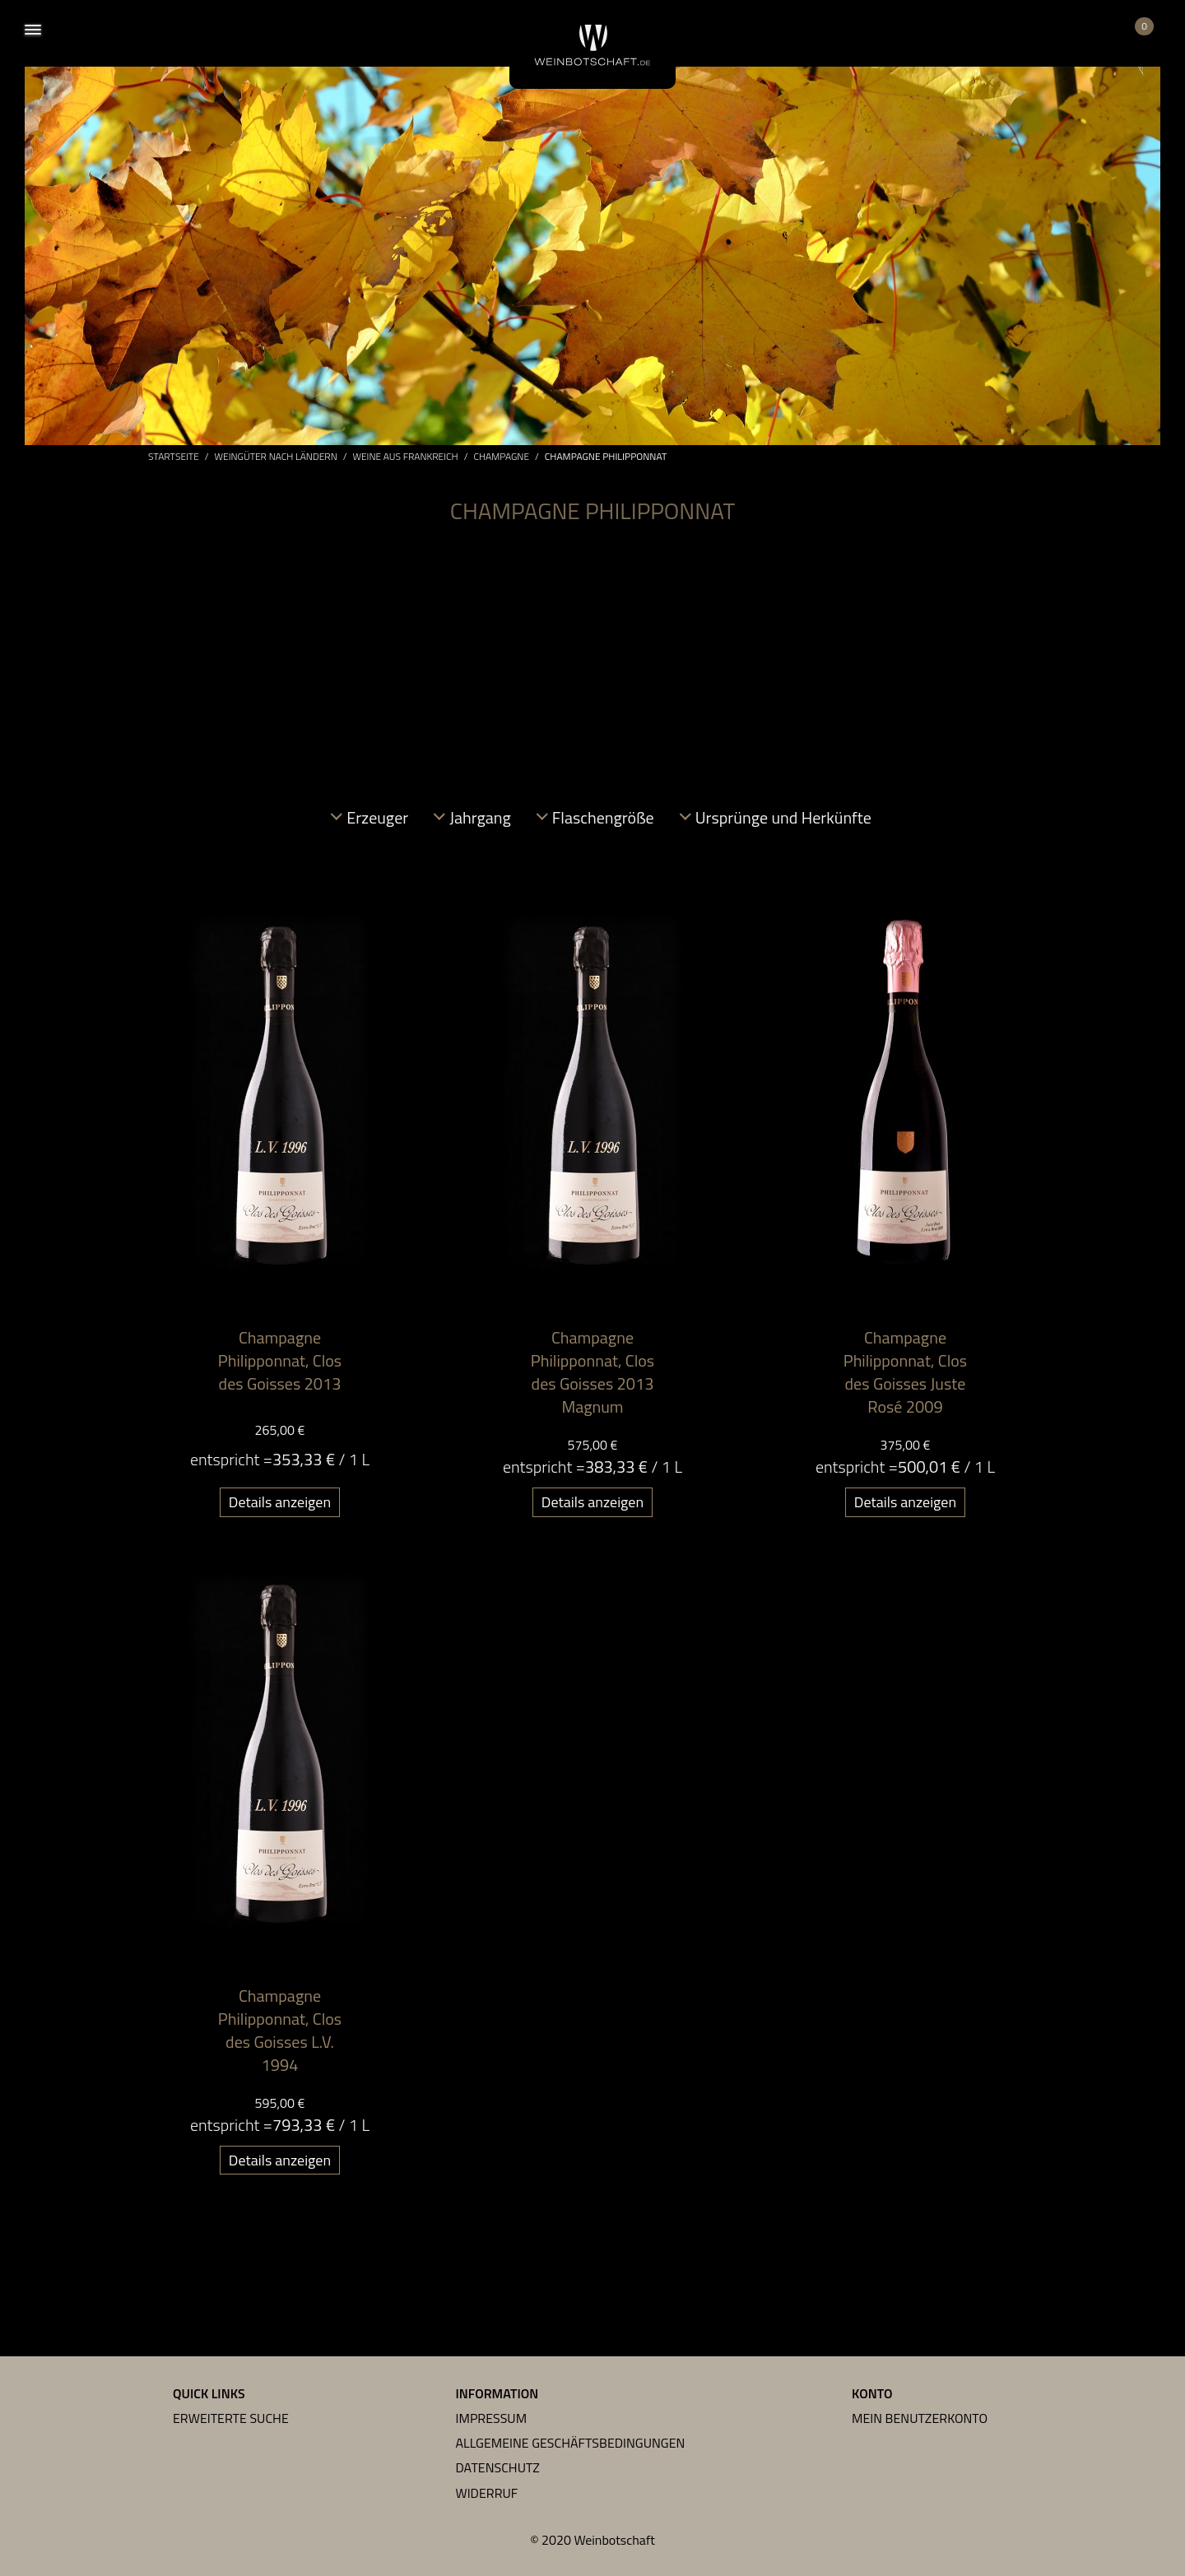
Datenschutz (498, 2467)
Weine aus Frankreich (405, 456)
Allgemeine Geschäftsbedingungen (570, 2443)
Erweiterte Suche (231, 2418)
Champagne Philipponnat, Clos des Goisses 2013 (280, 1360)
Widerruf (487, 2493)
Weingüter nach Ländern (276, 456)
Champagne (501, 456)
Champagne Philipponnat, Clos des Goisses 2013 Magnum (592, 1372)
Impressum (491, 2418)
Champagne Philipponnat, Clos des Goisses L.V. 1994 (280, 2030)
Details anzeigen (280, 1502)
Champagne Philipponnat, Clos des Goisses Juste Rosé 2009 (905, 1372)
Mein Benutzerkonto (920, 2418)
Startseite (173, 456)
